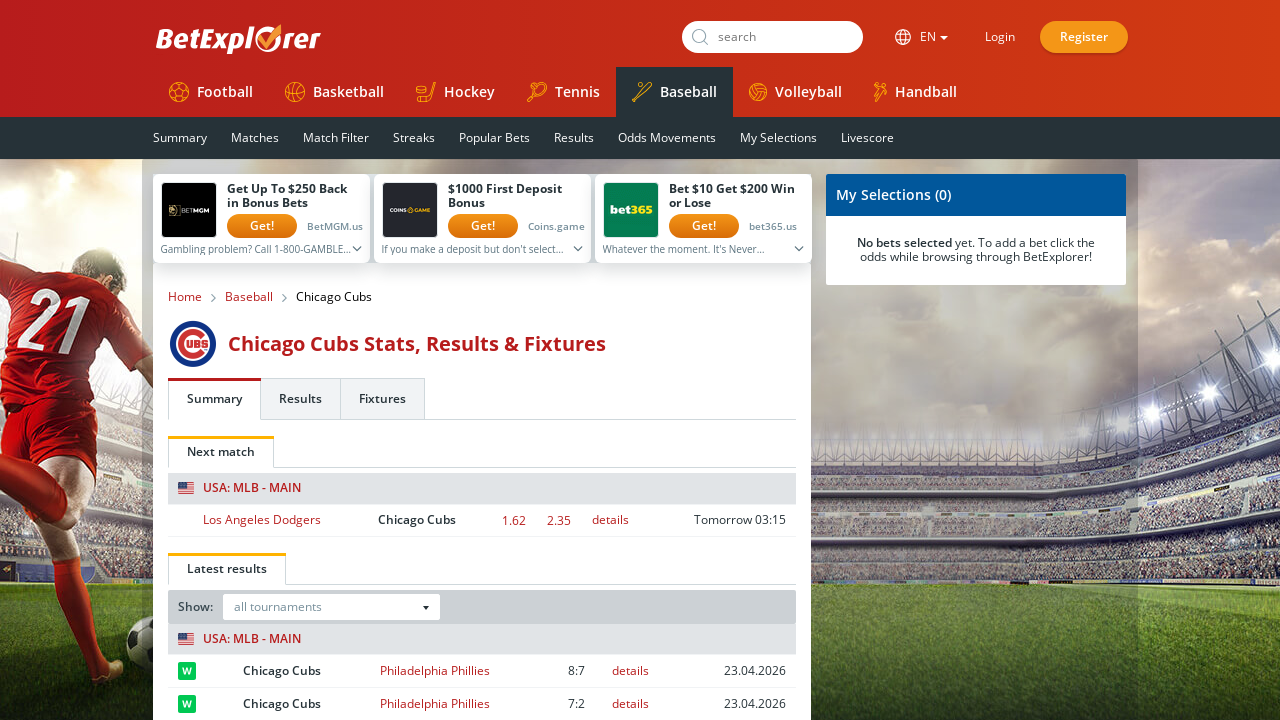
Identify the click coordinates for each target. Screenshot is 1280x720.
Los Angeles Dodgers (262, 519)
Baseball (674, 92)
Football (211, 92)
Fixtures (382, 398)
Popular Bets (494, 137)
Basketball (334, 92)
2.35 (559, 520)
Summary (180, 137)
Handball (915, 92)
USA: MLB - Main (239, 488)
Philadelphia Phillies (435, 670)
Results (574, 137)
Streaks (414, 137)
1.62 (514, 520)
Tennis (563, 92)
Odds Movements (667, 137)
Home (185, 297)
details (610, 519)
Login (1000, 36)
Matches (255, 137)
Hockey (455, 92)
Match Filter (336, 137)
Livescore (867, 137)
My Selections (778, 137)
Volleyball (795, 91)
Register (1084, 36)
